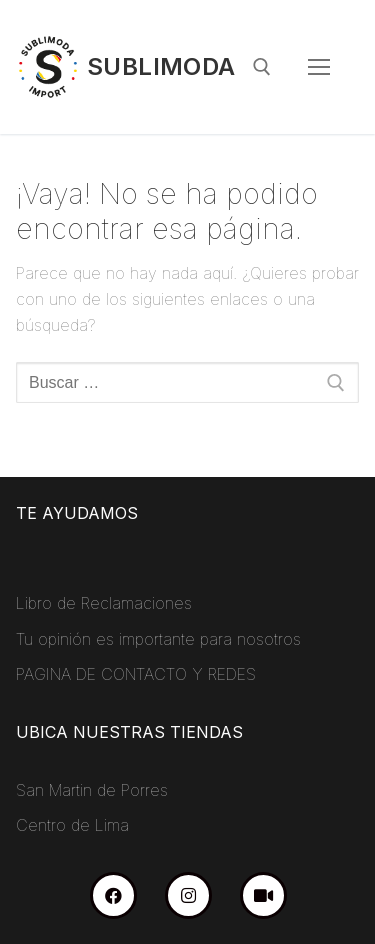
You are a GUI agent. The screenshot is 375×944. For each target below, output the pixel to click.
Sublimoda (161, 66)
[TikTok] (263, 895)
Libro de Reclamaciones (104, 603)
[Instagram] (188, 895)
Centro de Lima (72, 825)
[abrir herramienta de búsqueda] (262, 67)
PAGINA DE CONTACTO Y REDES (136, 674)
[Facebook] (113, 895)
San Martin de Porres (92, 790)
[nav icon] (319, 67)
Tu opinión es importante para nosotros (158, 639)
